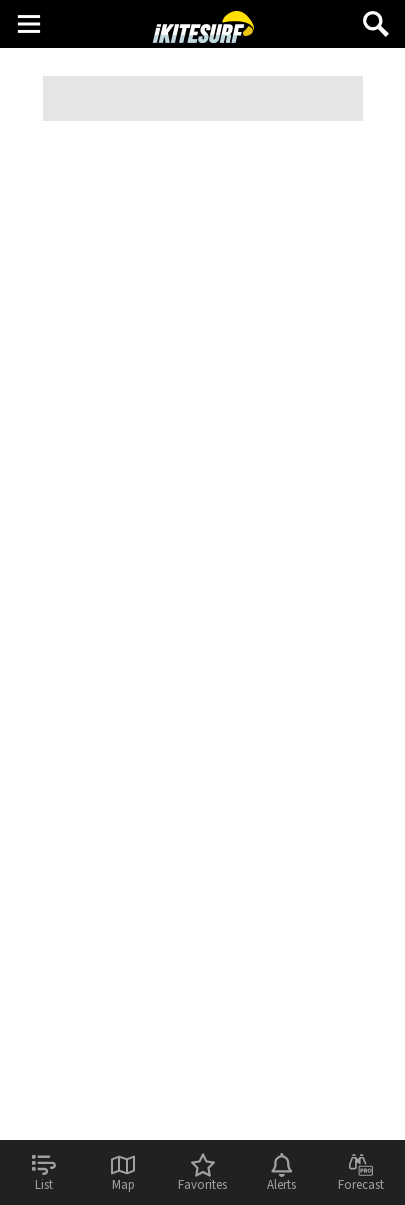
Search (376, 16)
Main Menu (28, 23)
